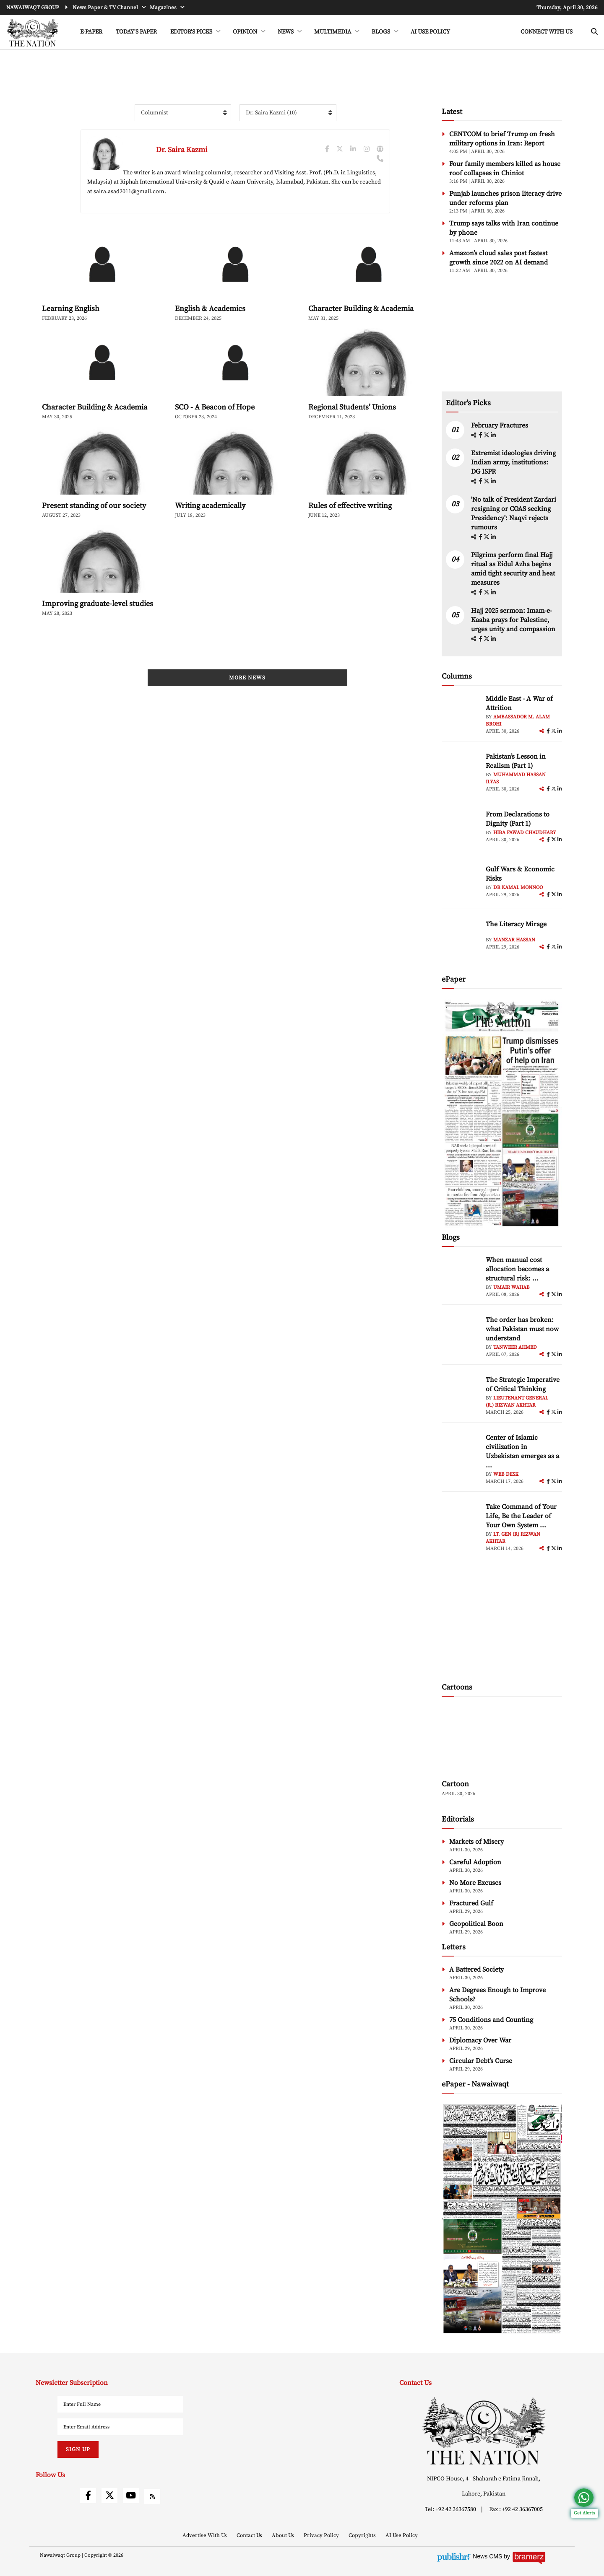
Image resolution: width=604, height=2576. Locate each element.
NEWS (286, 32)
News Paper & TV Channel (106, 7)
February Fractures (500, 425)
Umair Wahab (511, 1287)
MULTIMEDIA (333, 32)
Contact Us (250, 2535)
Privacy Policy (322, 2535)
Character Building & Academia (361, 309)
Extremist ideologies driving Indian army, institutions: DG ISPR (513, 462)
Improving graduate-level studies (97, 604)
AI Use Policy (430, 32)
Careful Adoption (475, 1862)
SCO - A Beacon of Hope (215, 407)
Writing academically (210, 506)
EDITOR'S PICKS (191, 32)
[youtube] (131, 2495)
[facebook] (481, 435)
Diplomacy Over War (480, 2040)
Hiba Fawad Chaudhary (524, 832)
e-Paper (91, 32)
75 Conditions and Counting (491, 2020)
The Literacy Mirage (516, 924)
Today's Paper (136, 32)
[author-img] (460, 713)
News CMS (488, 2556)
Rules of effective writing (350, 506)
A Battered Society (476, 1969)
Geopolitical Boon (476, 1924)
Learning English (70, 309)
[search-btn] (594, 32)
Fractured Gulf (471, 1903)
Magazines (164, 7)
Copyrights (363, 2535)
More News (247, 677)
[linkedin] (493, 435)
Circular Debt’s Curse (480, 2061)
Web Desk (505, 1474)
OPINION (245, 32)
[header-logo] (32, 32)
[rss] (152, 2496)
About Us (283, 2535)
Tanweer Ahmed (515, 1347)
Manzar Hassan (514, 940)
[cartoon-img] (502, 1739)
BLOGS (381, 32)
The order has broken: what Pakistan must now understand (522, 1329)
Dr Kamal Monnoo (518, 887)
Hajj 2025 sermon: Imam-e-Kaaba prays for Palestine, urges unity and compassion (513, 619)
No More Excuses (475, 1883)
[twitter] (487, 435)
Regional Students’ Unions (352, 407)
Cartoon (455, 1784)
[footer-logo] (483, 2431)
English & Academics (210, 309)
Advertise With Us (205, 2535)
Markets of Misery (476, 1841)
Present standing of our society (94, 506)
